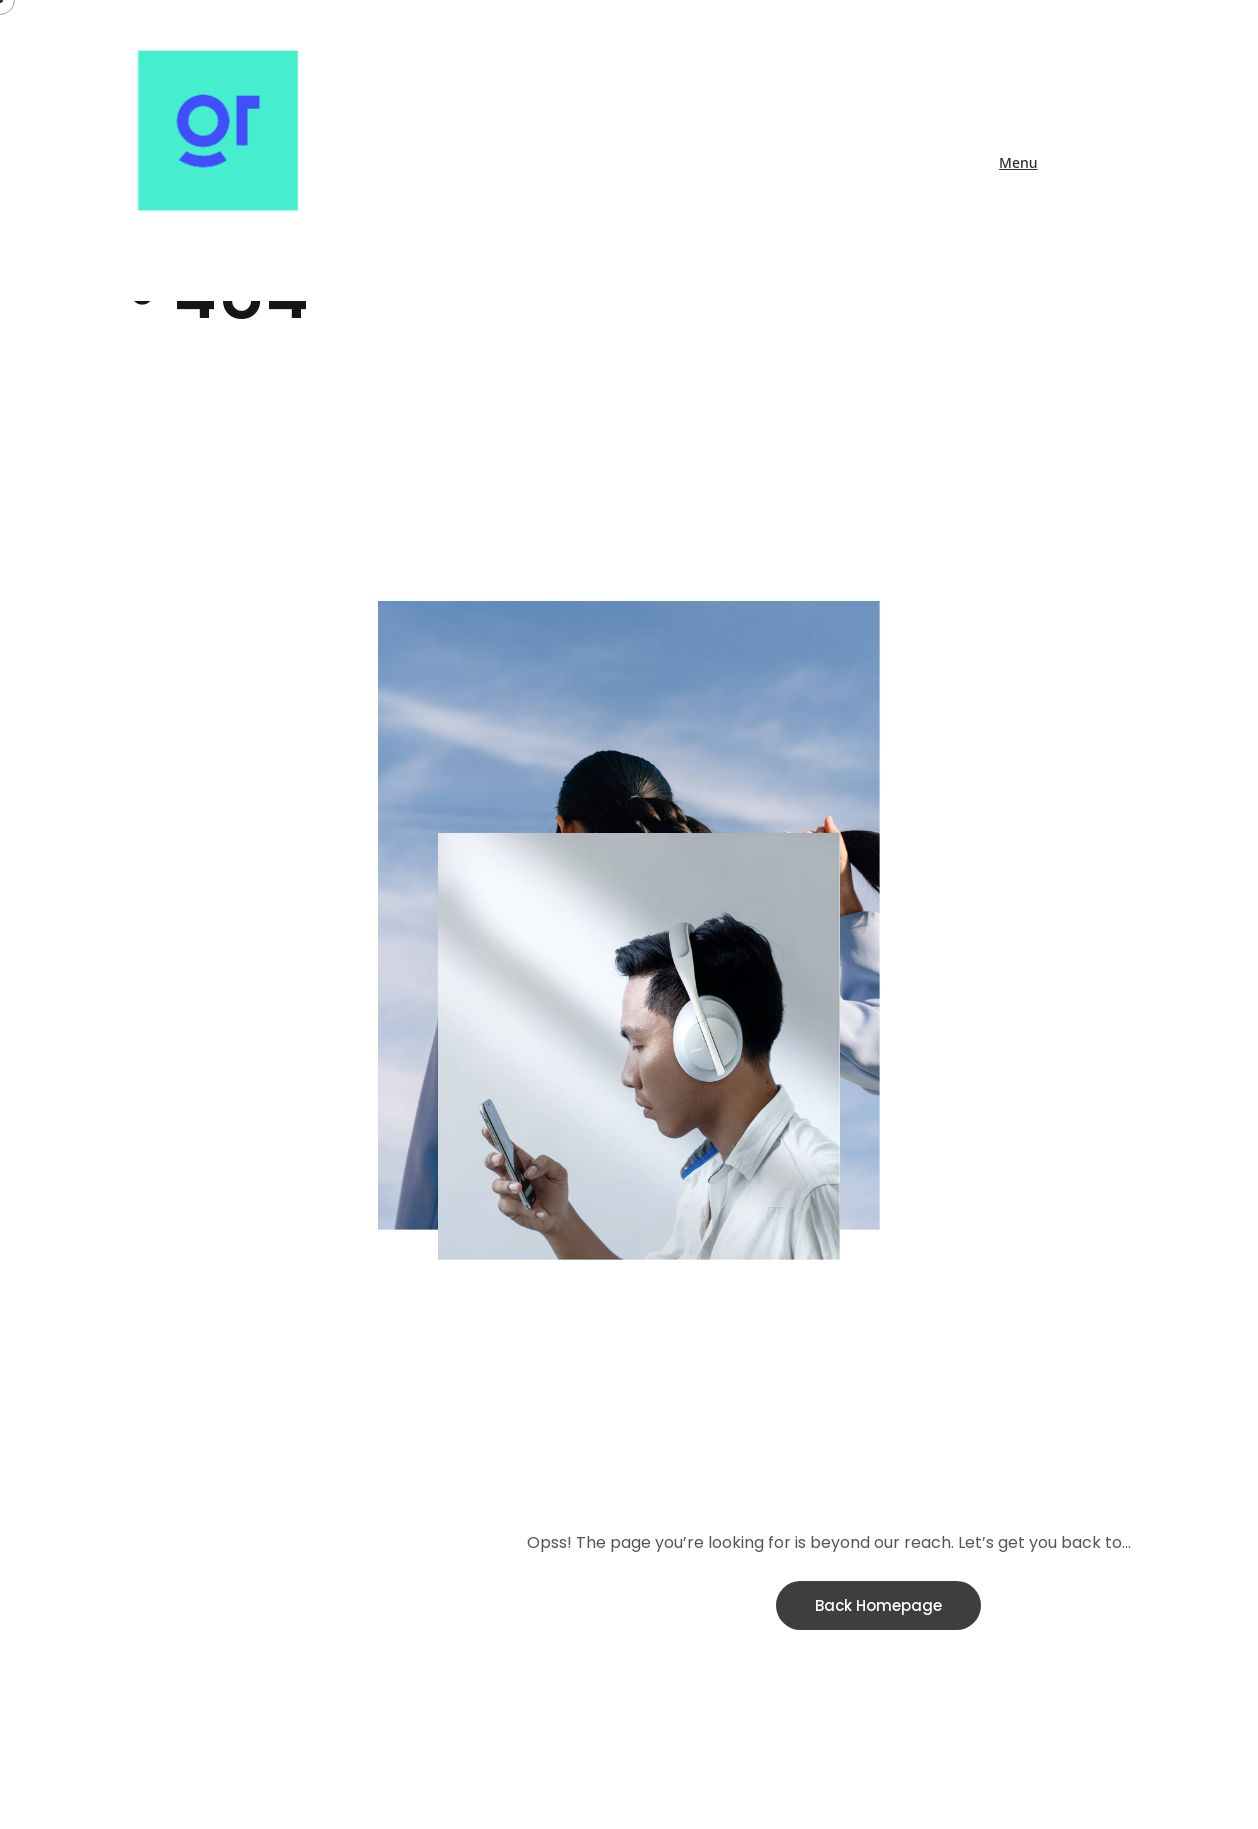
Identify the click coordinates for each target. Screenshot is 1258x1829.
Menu (1018, 162)
